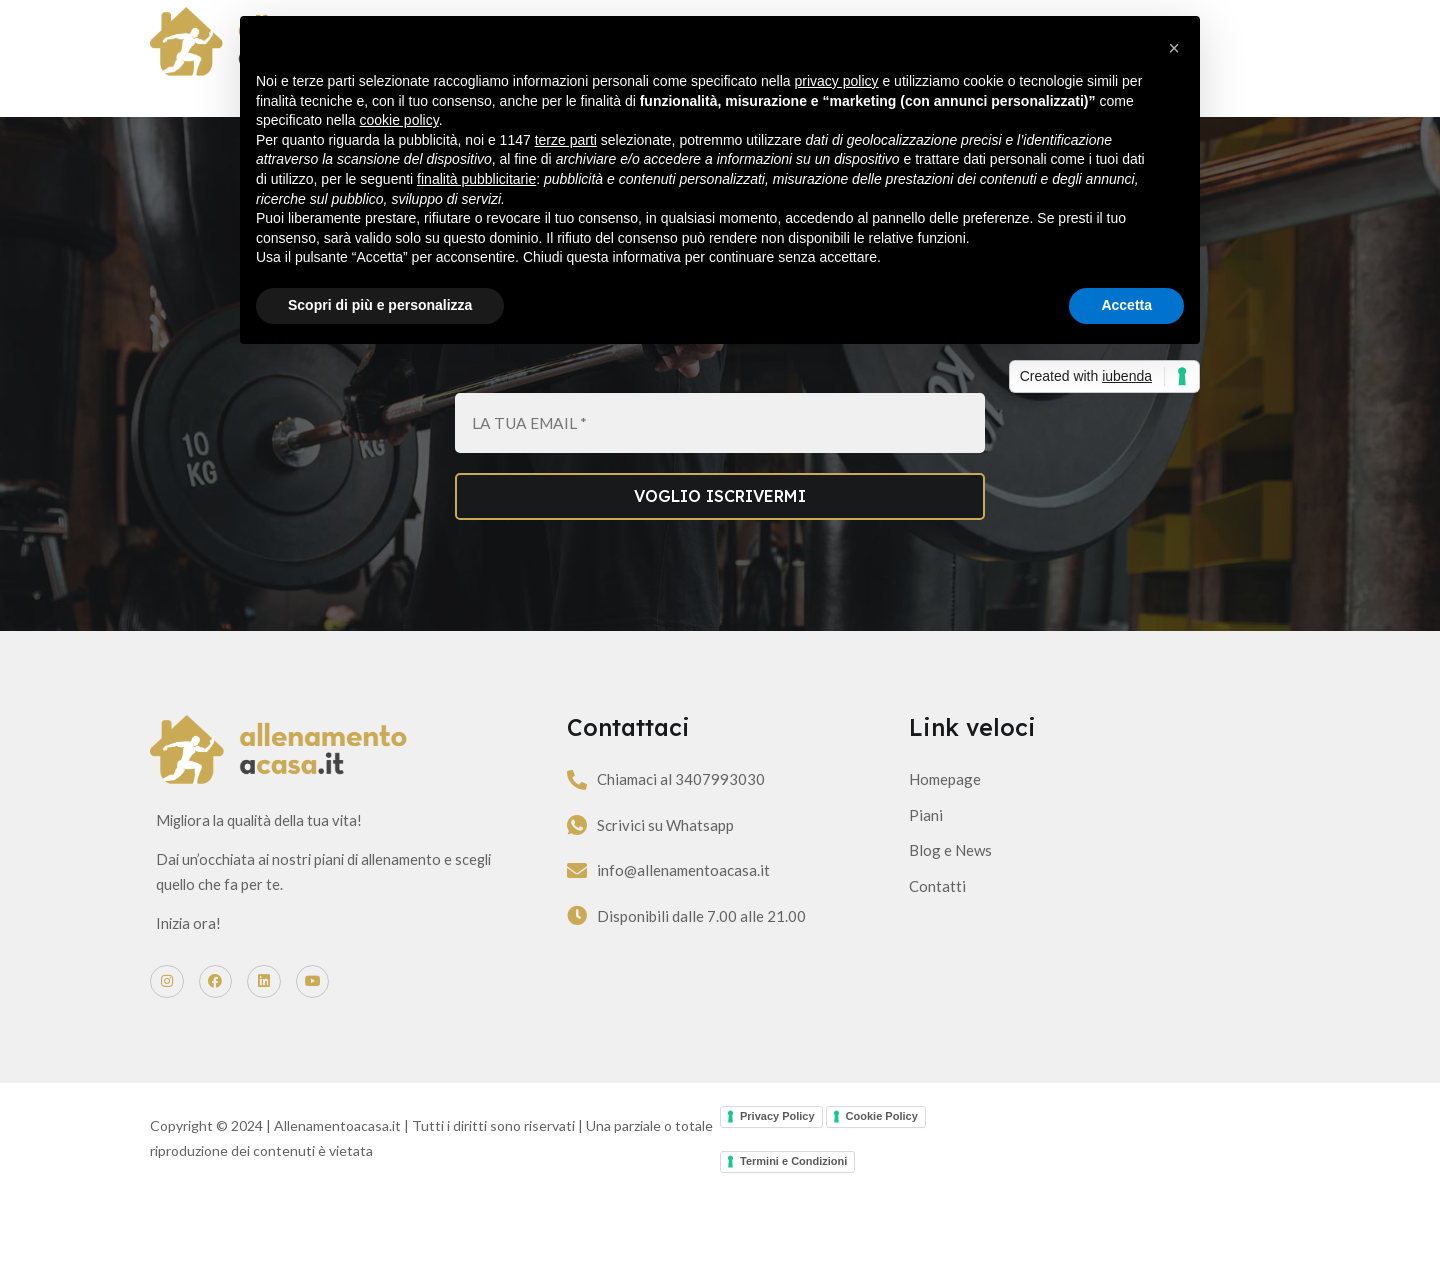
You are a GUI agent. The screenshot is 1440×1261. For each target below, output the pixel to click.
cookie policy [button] (399, 120)
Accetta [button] (1126, 305)
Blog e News (947, 900)
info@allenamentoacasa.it (717, 921)
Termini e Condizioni (793, 1229)
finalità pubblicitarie (476, 179)
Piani (923, 865)
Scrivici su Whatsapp (699, 875)
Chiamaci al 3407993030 (715, 830)
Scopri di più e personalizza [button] (380, 305)
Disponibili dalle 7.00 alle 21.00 (735, 966)
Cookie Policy (882, 1184)
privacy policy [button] (837, 81)
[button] (1174, 48)
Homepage (942, 829)
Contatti (934, 936)
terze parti (566, 140)
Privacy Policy (777, 1184)
